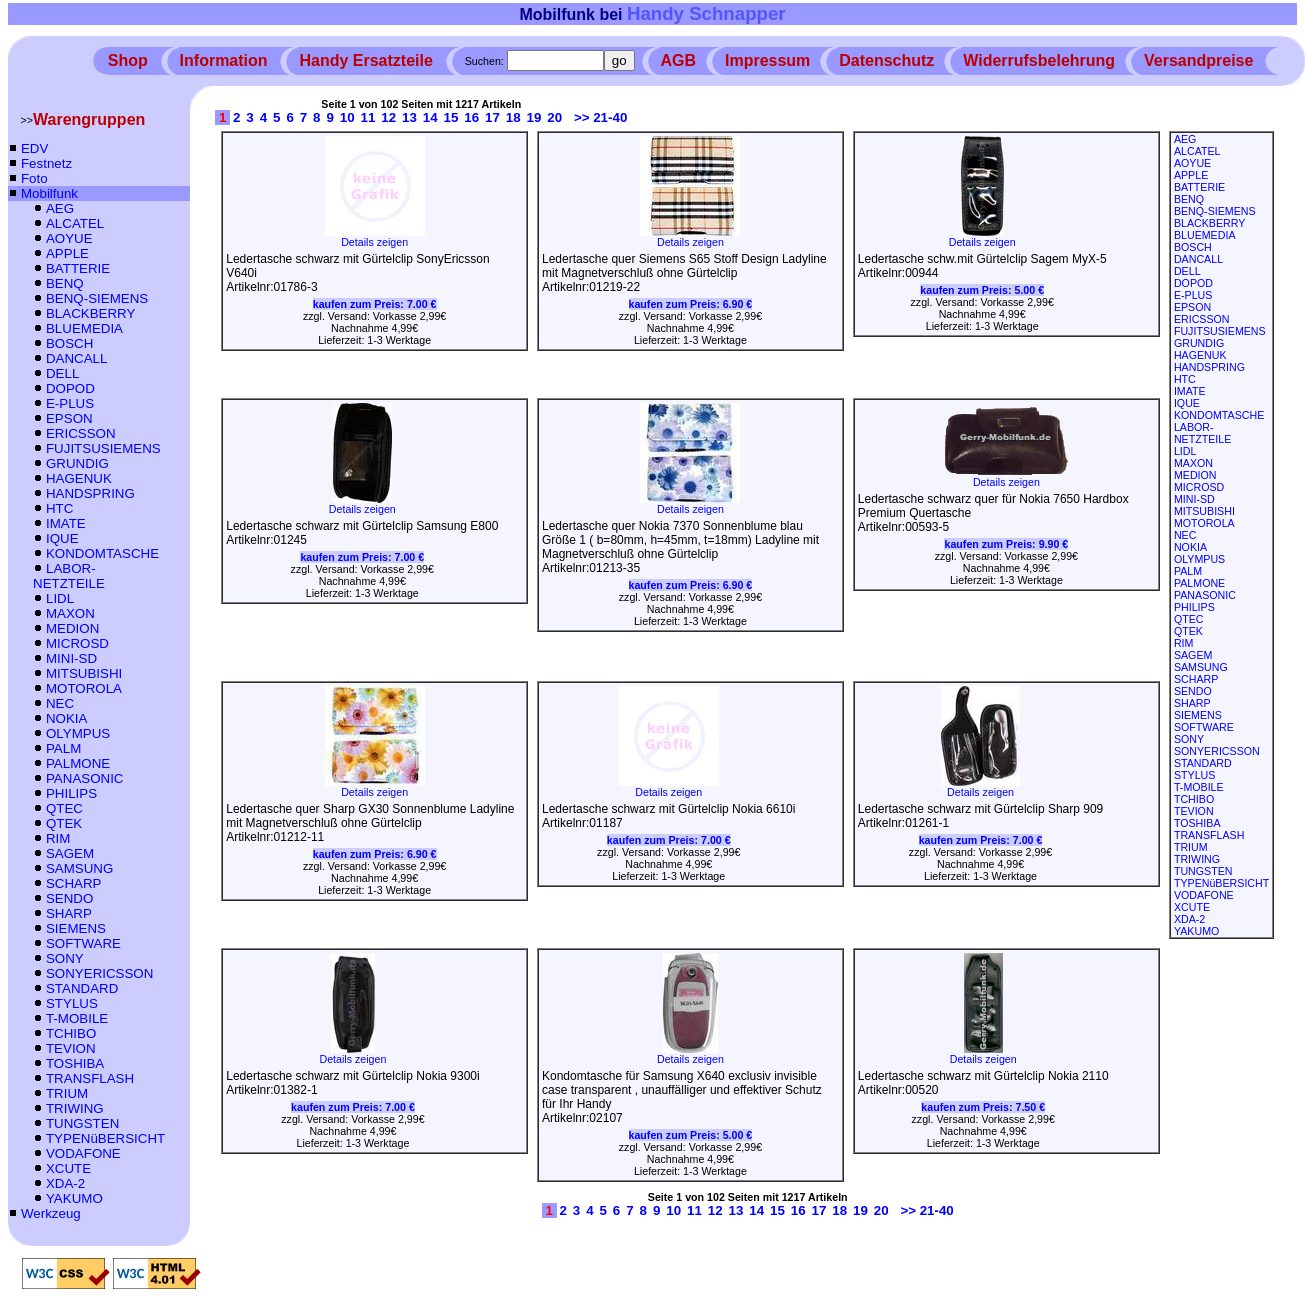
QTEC (64, 808)
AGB (679, 60)
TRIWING (75, 1108)
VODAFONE (83, 1153)
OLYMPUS (78, 733)
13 (409, 117)
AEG (60, 208)
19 (534, 117)
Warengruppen (89, 119)
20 (554, 117)
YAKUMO (74, 1198)
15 (451, 117)
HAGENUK (79, 478)
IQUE (62, 538)
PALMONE (78, 763)
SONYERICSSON (99, 973)
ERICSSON (81, 433)
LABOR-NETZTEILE (69, 576)
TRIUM (67, 1093)
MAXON (70, 613)
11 (368, 117)
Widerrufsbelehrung (1039, 60)
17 (492, 117)
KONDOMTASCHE (102, 553)
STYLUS (72, 1003)
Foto (34, 178)
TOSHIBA (75, 1063)
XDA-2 (65, 1183)
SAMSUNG (79, 868)
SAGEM (70, 853)
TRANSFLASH (90, 1078)
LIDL (60, 598)
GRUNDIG (77, 463)
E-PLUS (70, 403)
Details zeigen (375, 237)
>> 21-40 (600, 117)
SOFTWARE (83, 943)
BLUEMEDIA (84, 328)
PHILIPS (71, 793)
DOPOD (70, 388)
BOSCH (69, 343)
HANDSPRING (90, 493)
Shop (128, 60)
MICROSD (77, 643)
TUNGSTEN (82, 1123)
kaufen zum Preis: (375, 304)
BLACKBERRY (90, 313)
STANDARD (82, 988)
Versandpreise (1198, 60)
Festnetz (46, 163)
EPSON (69, 418)
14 (430, 117)
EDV (34, 148)
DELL (62, 373)
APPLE (67, 253)
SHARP (69, 913)
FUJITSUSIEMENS (103, 448)
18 (513, 117)
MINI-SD (71, 658)
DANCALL (76, 358)
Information (224, 60)
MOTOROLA (84, 688)
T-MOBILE (77, 1018)
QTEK (64, 823)
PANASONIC (85, 778)
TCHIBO (71, 1033)
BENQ (65, 283)
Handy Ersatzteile (365, 60)
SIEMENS (76, 928)
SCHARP (74, 883)
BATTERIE (78, 268)
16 (471, 117)
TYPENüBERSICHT (105, 1138)
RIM (58, 838)
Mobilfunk (49, 193)
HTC (59, 508)
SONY (65, 958)
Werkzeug (51, 1213)
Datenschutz (886, 60)
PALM (63, 748)
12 (388, 117)
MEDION (72, 628)
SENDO (69, 898)
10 (347, 117)
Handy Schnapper (706, 13)
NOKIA (66, 718)
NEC (60, 703)
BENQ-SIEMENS (97, 298)
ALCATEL (75, 223)
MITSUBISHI (84, 673)
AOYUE (69, 238)
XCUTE (68, 1168)
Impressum (767, 60)
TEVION (71, 1048)
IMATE (66, 523)
